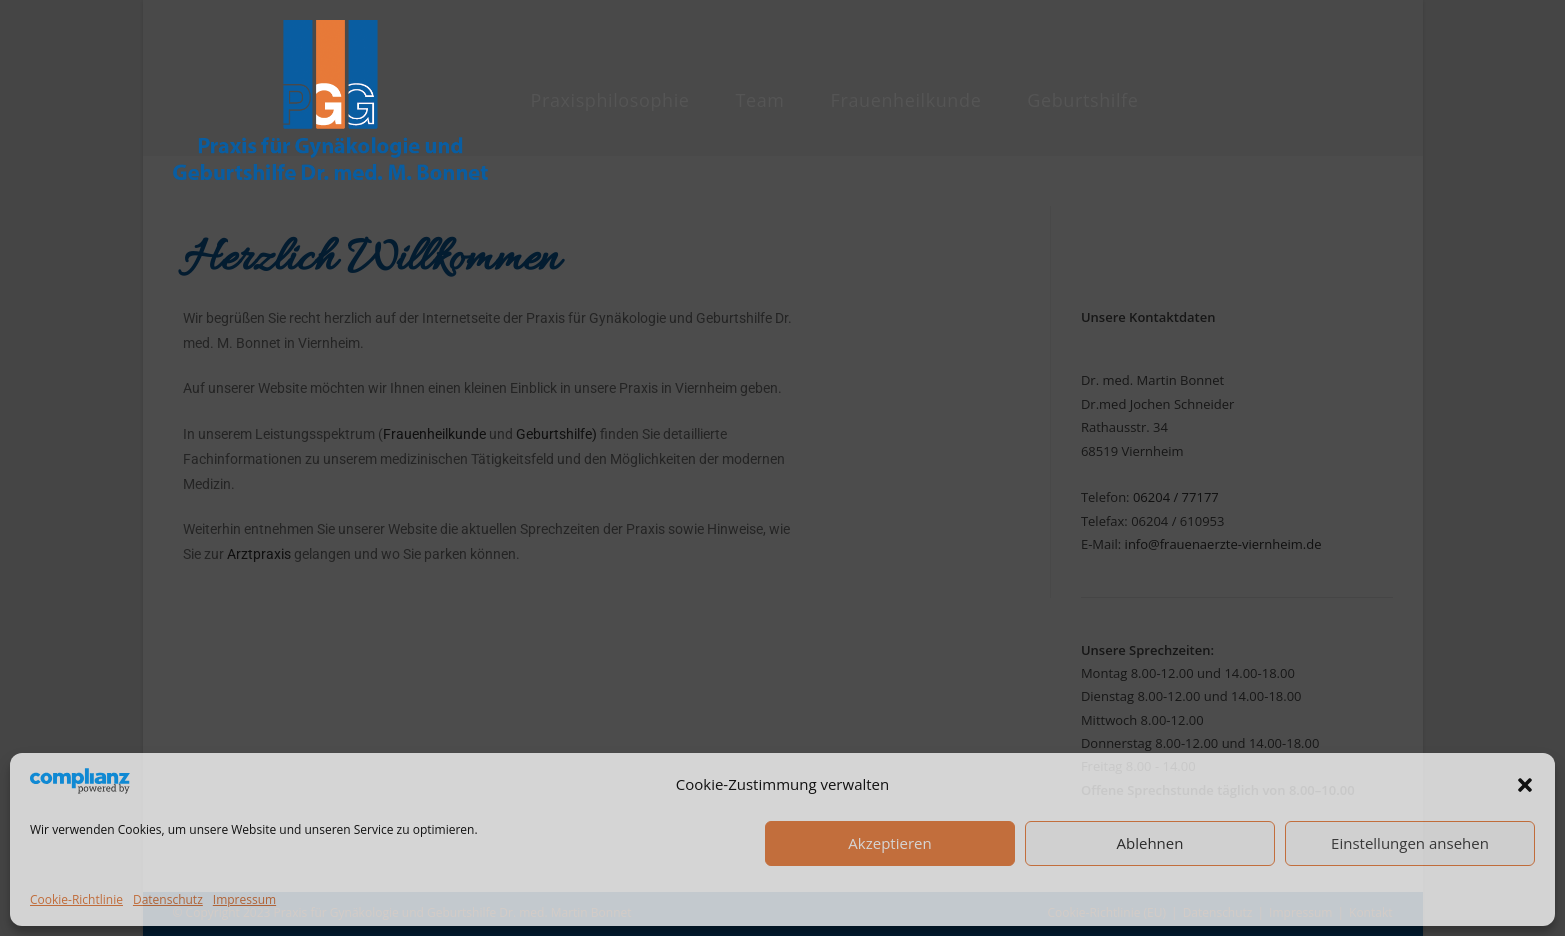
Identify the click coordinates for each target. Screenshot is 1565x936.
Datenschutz (168, 899)
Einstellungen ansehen (1410, 843)
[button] (1525, 785)
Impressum (244, 899)
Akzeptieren (889, 843)
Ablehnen (1150, 843)
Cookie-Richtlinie (76, 899)
